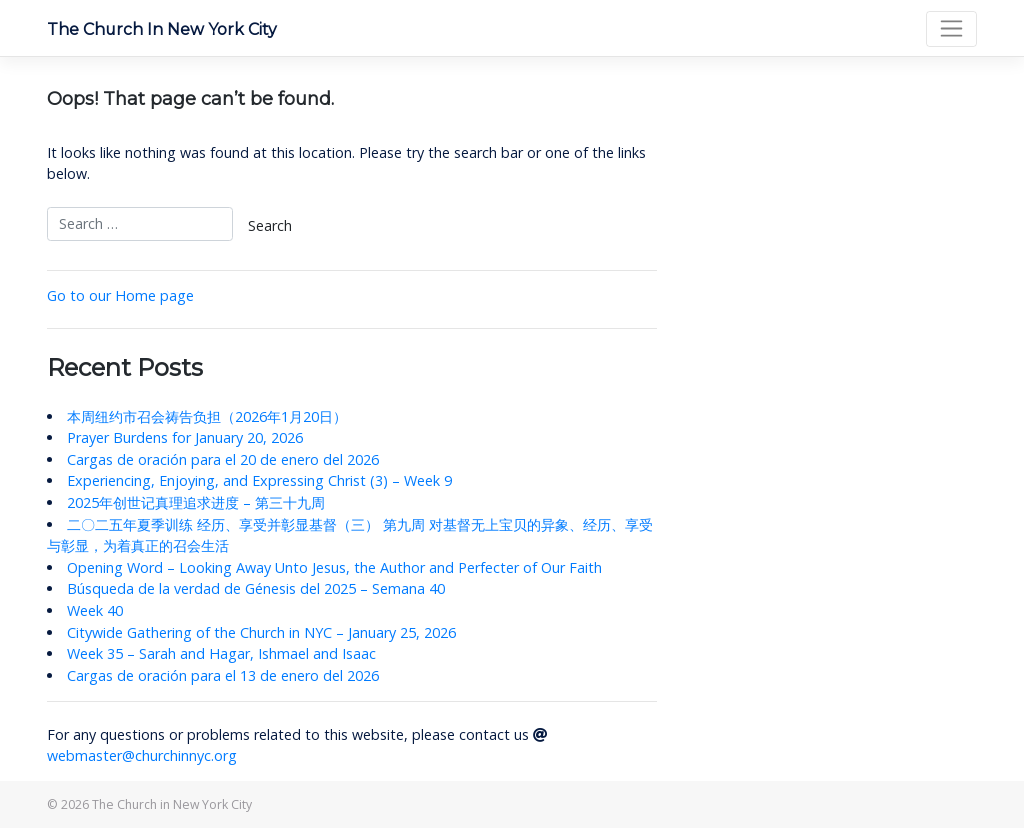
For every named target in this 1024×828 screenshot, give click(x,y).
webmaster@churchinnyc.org (142, 755)
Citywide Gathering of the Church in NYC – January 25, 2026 (261, 632)
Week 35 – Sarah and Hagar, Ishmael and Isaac (221, 653)
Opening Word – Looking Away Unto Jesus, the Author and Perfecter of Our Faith (334, 567)
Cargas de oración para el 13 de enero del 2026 (223, 675)
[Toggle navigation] (951, 29)
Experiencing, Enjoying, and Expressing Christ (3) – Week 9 (259, 480)
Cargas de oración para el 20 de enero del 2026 (223, 459)
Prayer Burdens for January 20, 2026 (185, 437)
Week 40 (95, 610)
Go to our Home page (120, 295)
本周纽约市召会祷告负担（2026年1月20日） (207, 416)
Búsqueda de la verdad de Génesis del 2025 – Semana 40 (256, 588)
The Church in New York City (162, 29)
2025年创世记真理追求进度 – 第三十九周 (196, 502)
